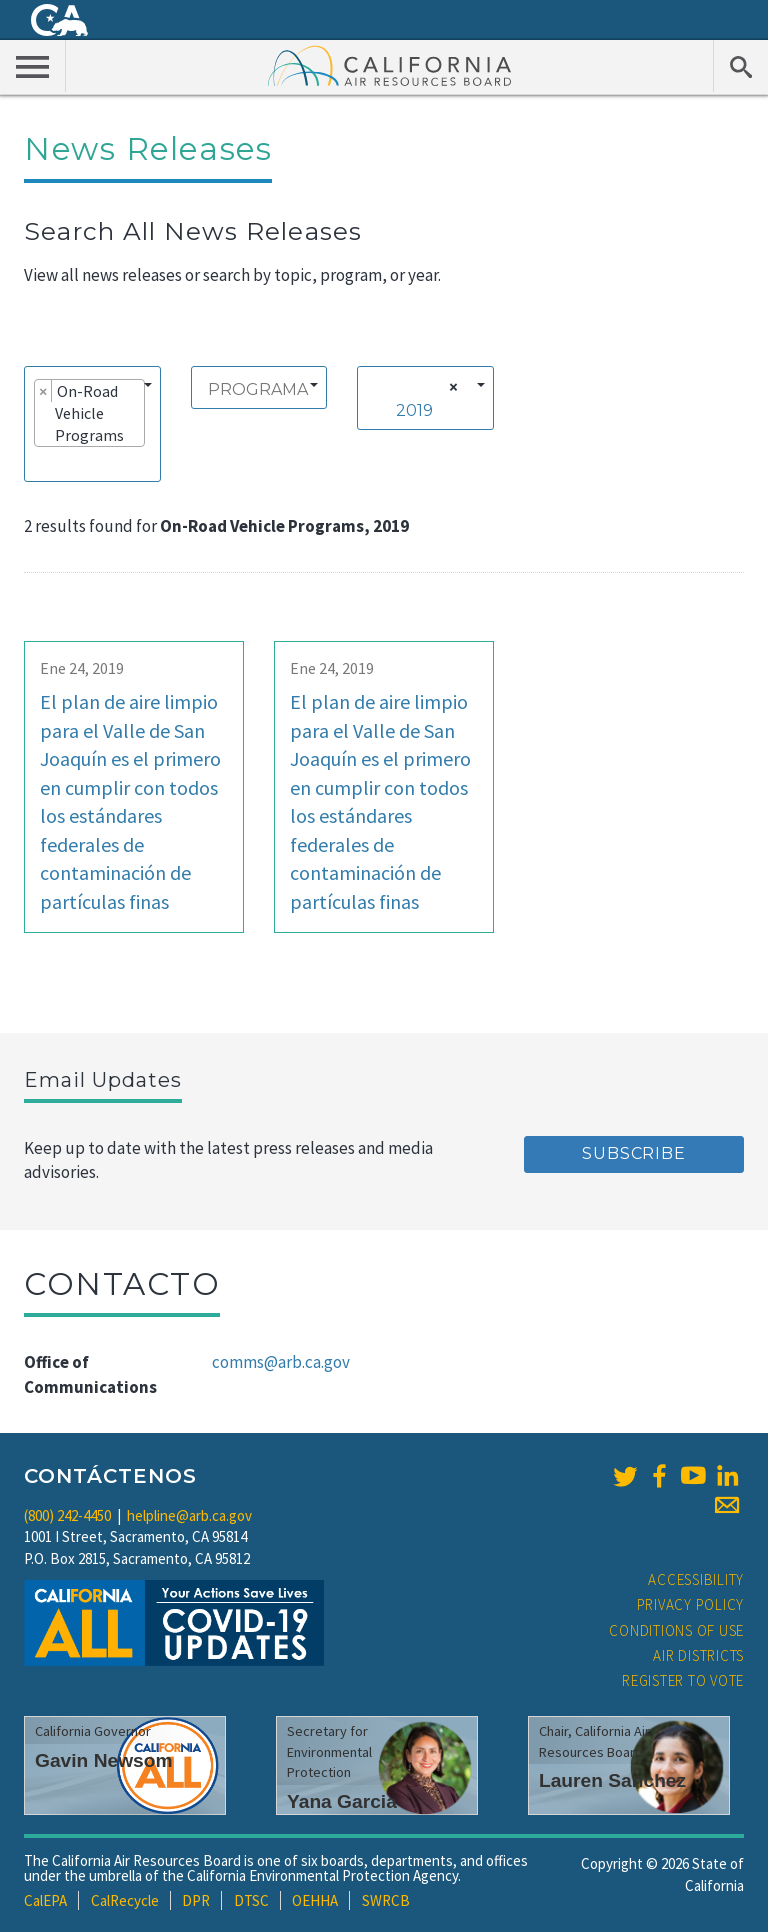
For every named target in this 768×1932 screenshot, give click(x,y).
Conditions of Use (676, 1630)
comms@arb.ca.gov (281, 1362)
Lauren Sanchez (612, 1780)
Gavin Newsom (104, 1760)
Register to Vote (683, 1680)
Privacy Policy (691, 1604)
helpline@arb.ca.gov (189, 1515)
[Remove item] (43, 391)
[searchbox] (40, 463)
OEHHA (315, 1900)
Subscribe (633, 1153)
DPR (196, 1900)
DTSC (251, 1900)
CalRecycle (125, 1900)
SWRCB (386, 1900)
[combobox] (92, 424)
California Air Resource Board (390, 65)
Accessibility (696, 1579)
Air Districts (698, 1655)
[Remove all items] (450, 387)
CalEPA (45, 1900)
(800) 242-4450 (67, 1515)
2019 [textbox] (414, 410)
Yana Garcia (342, 1801)
